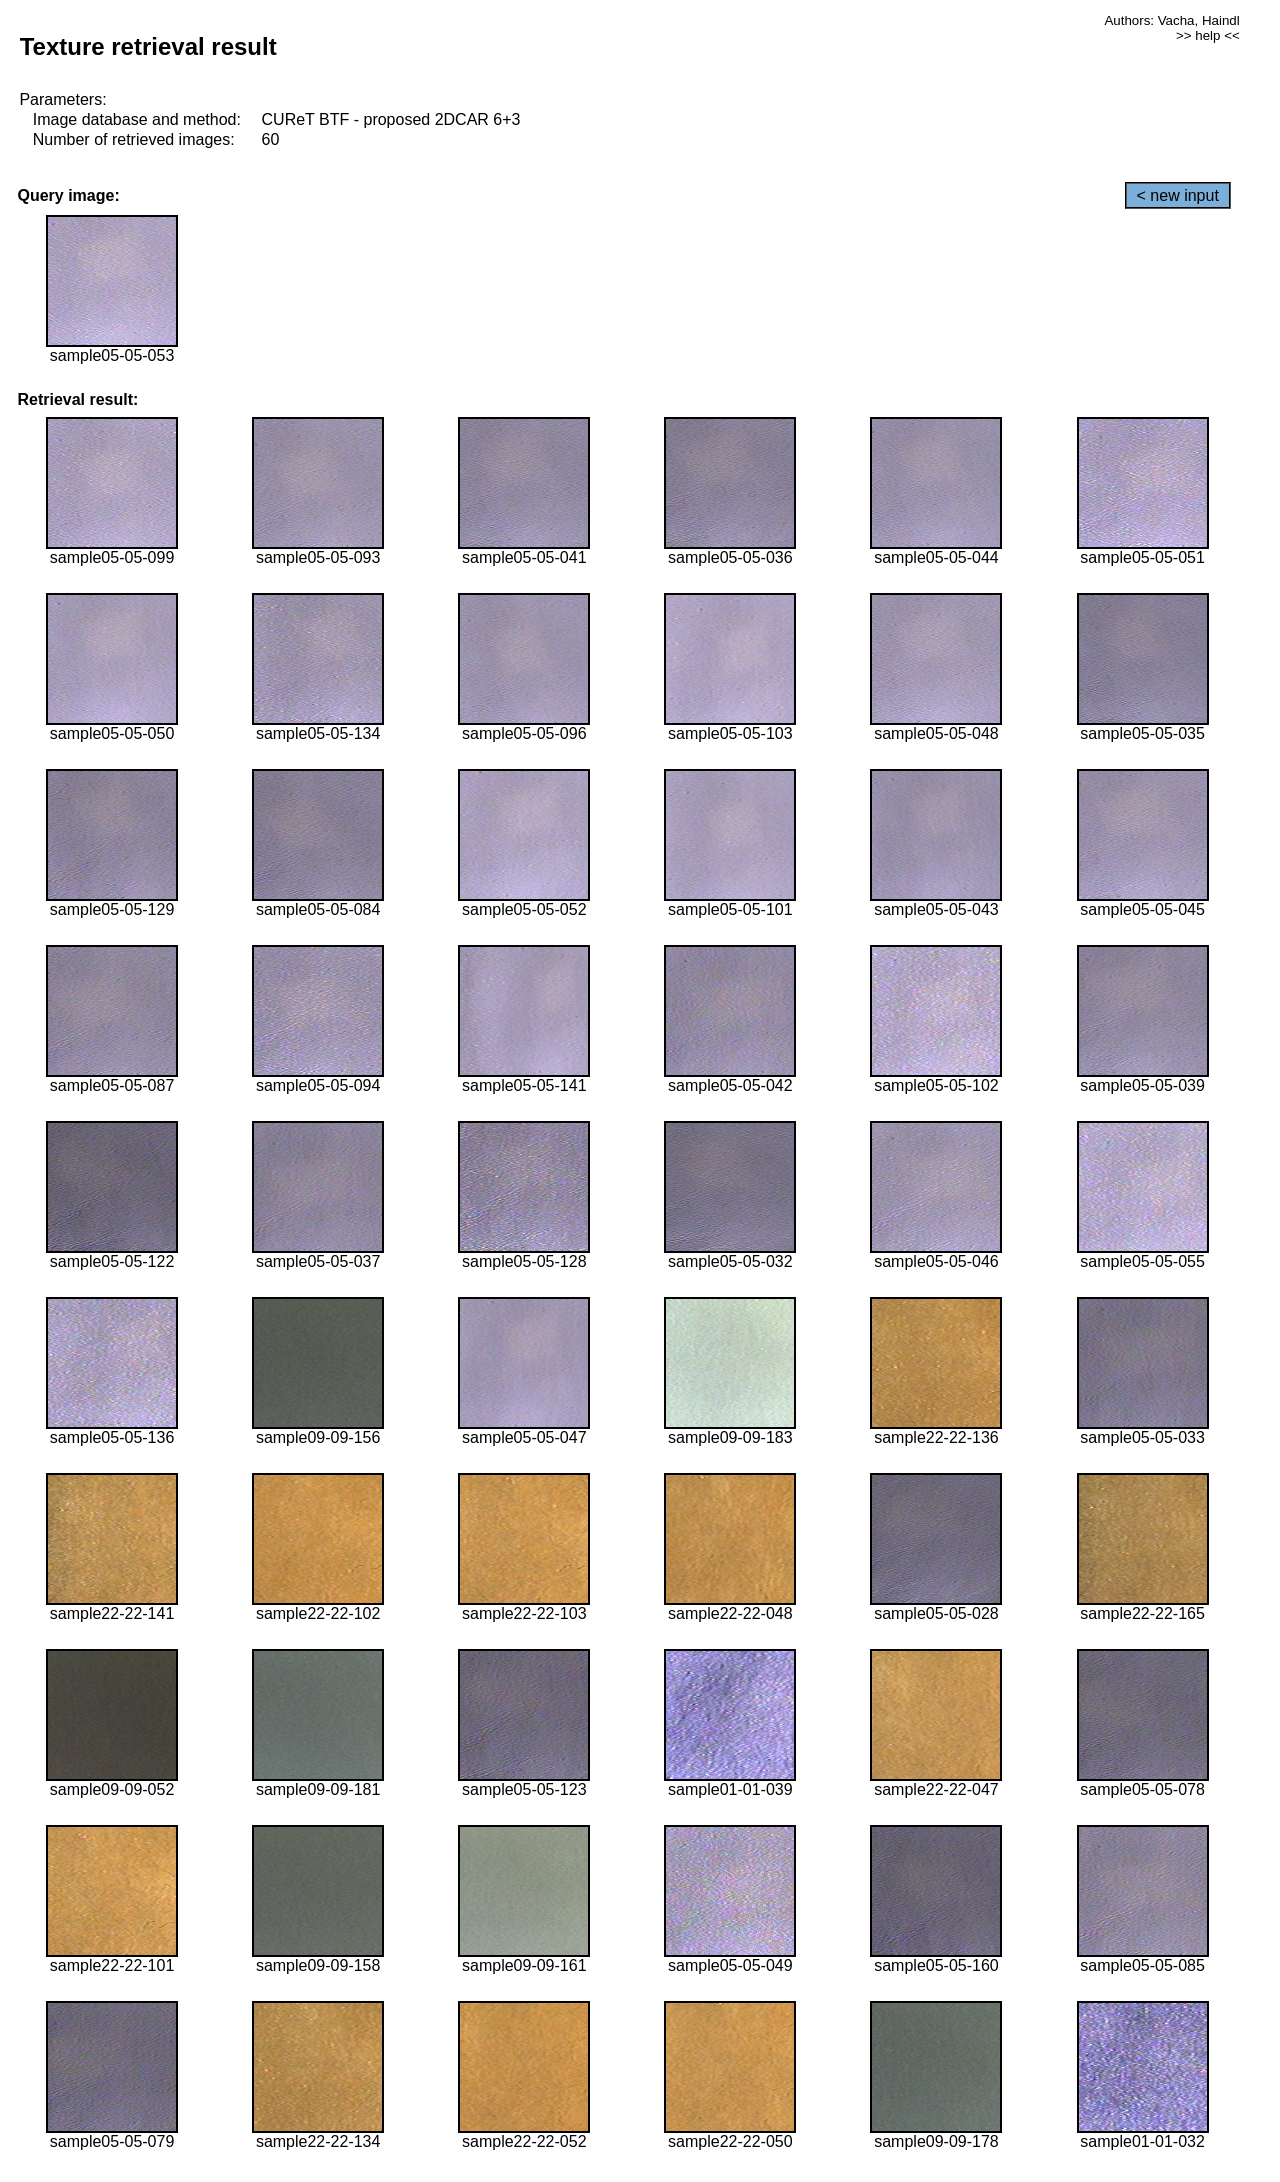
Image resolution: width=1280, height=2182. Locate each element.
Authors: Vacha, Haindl (1171, 20)
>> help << (1208, 35)
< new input (1178, 195)
